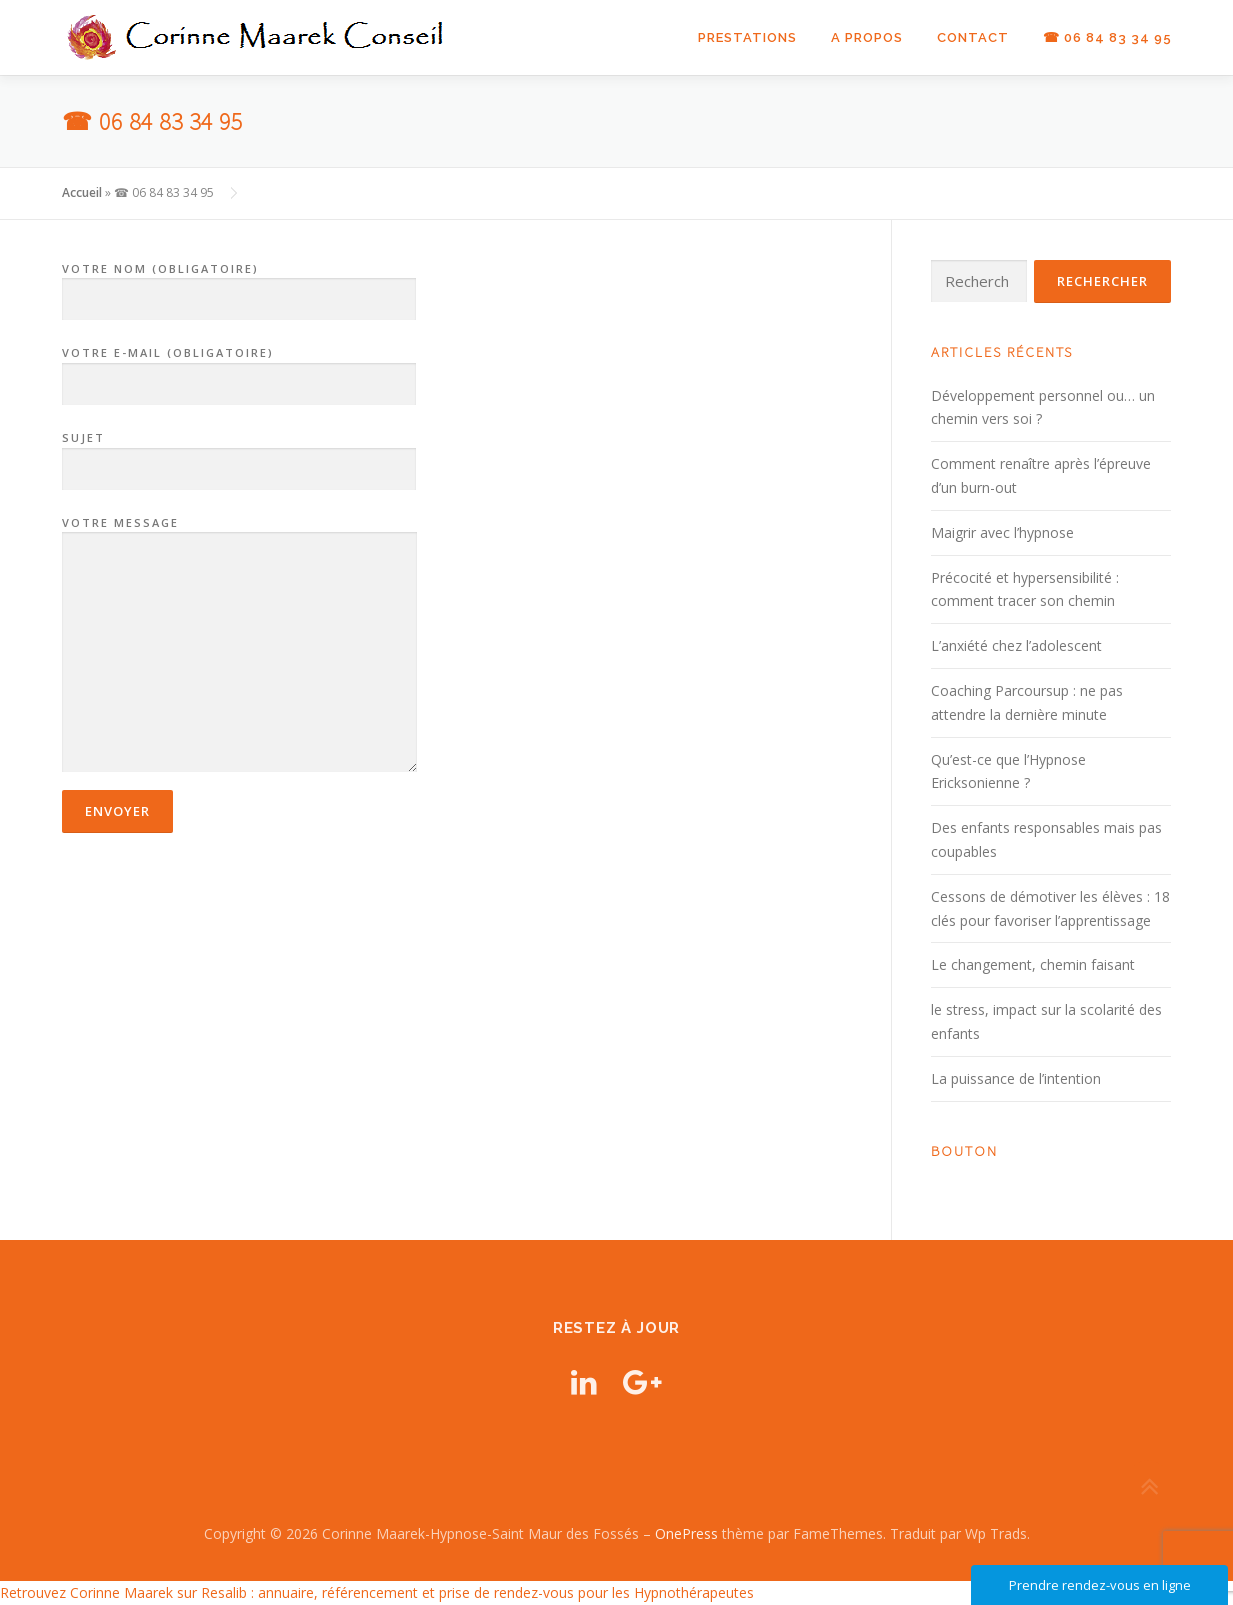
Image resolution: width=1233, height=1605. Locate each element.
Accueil (82, 192)
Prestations (747, 37)
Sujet (239, 454)
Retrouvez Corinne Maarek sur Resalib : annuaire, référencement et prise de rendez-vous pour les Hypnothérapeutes (377, 1592)
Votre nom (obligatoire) (239, 285)
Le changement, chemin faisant (1033, 964)
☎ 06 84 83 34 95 (1107, 37)
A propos (867, 37)
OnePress (686, 1533)
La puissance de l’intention (1016, 1078)
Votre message (239, 646)
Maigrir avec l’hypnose (1002, 532)
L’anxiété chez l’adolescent (1016, 645)
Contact (973, 37)
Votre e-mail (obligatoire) (239, 369)
